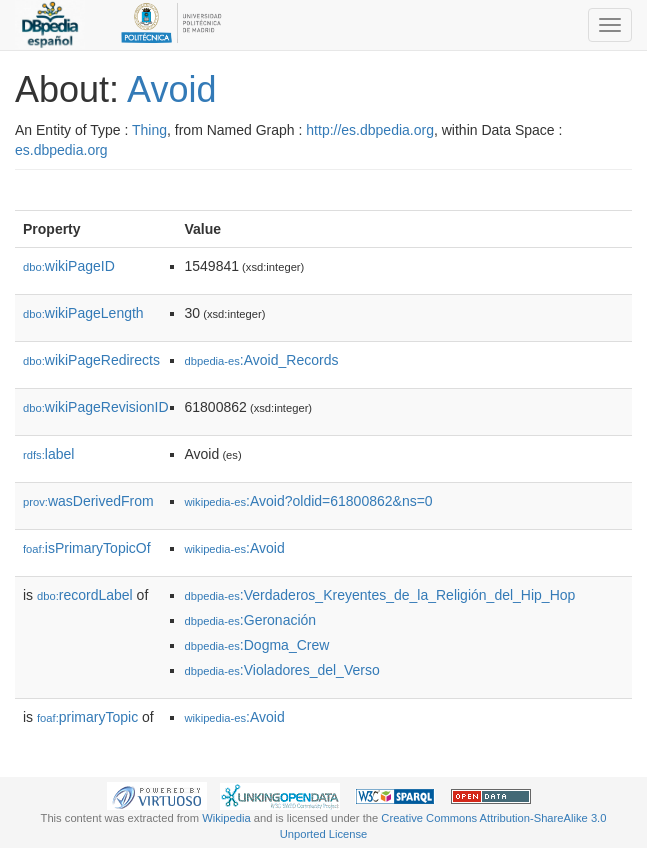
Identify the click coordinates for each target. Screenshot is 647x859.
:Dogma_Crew (257, 645)
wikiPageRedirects (91, 360)
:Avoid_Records (262, 360)
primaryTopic (87, 717)
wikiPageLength (83, 313)
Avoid (171, 89)
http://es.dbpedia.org (370, 130)
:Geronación (251, 620)
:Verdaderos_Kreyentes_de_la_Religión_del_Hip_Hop (380, 595)
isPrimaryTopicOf (87, 548)
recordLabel (85, 595)
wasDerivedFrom (88, 501)
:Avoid (235, 548)
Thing (149, 130)
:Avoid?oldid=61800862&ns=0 (309, 501)
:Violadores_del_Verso (282, 670)
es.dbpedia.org (61, 150)
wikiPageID (69, 266)
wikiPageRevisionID (96, 407)
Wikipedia (226, 818)
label (48, 454)
